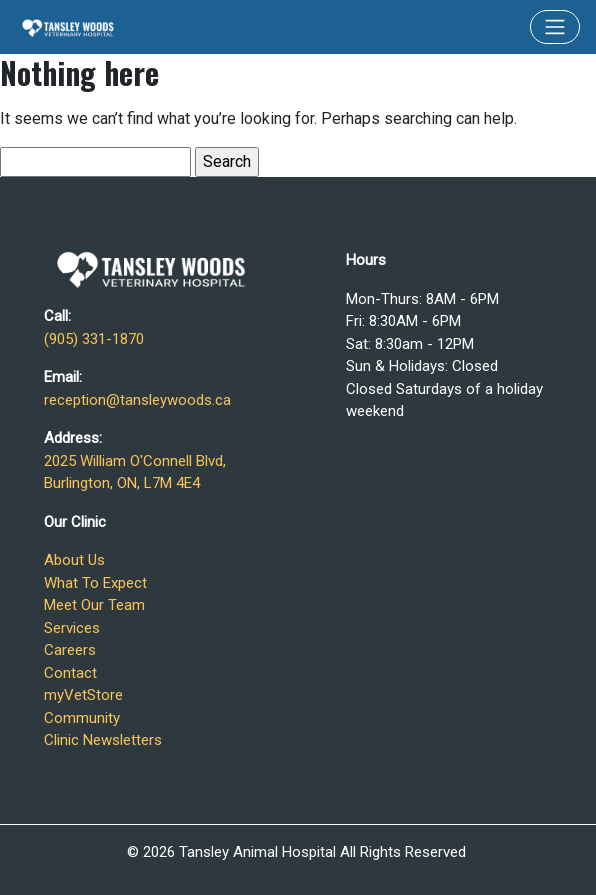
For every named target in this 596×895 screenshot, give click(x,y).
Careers (70, 650)
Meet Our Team (94, 605)
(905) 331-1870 (94, 339)
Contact (70, 673)
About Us (74, 560)
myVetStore (83, 695)
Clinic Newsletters (103, 740)
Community (82, 718)
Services (72, 628)
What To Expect (95, 583)
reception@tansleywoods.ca (137, 400)
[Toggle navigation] (555, 27)
